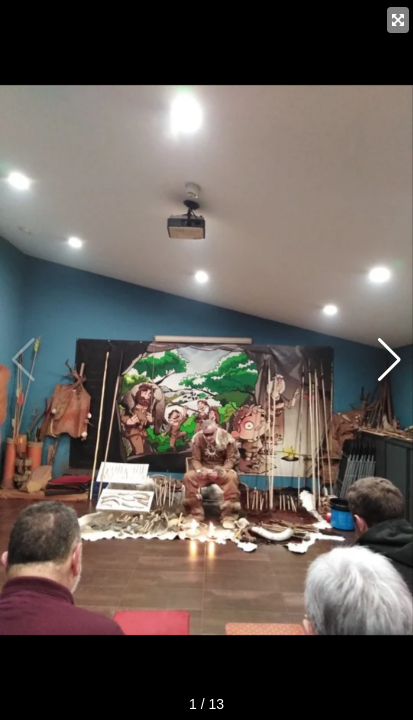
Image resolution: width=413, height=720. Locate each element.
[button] (389, 360)
